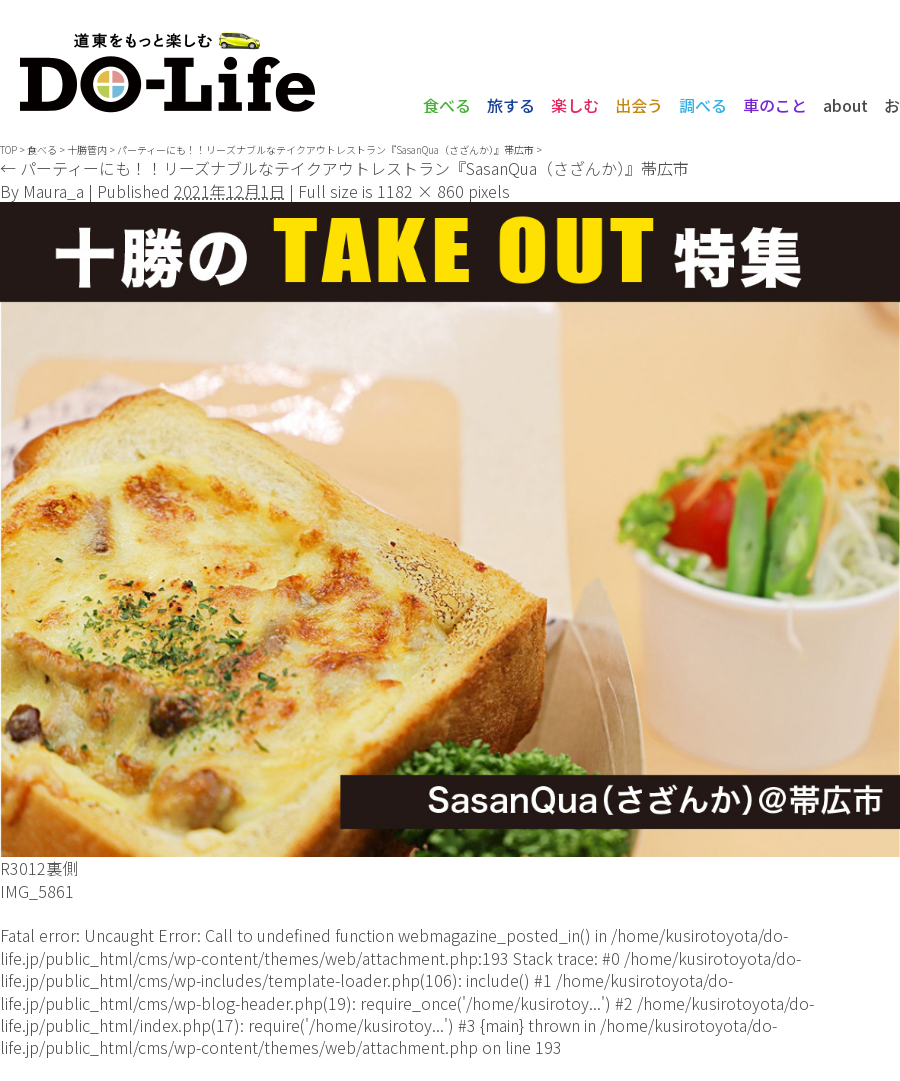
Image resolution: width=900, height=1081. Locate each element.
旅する (511, 105)
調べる (703, 105)
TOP (8, 149)
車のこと (775, 105)
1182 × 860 (420, 191)
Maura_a (53, 191)
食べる (447, 105)
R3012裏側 (39, 868)
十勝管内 (87, 149)
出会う (639, 105)
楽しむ (575, 105)
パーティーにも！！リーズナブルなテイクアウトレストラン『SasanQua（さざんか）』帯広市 (325, 149)
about (845, 105)
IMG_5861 (37, 891)
